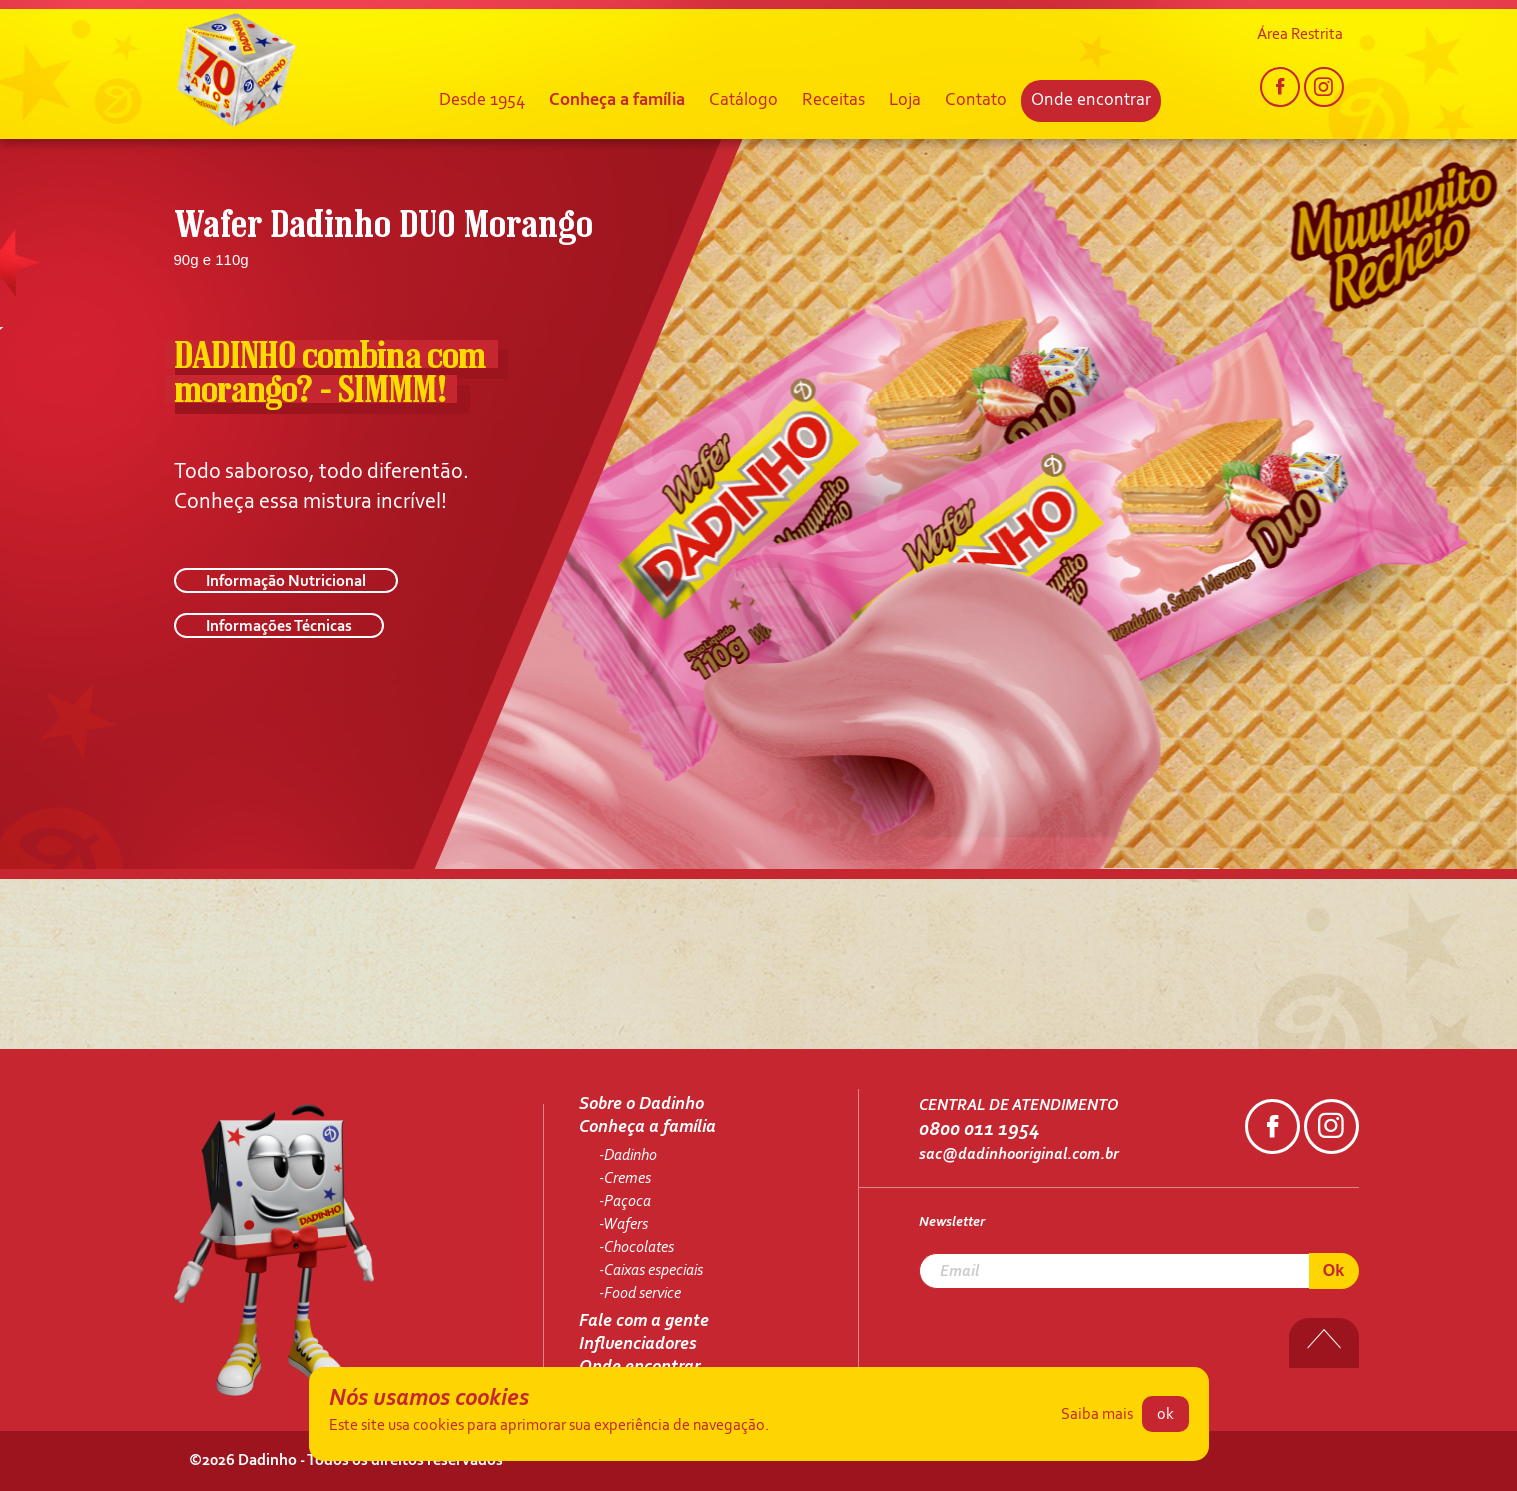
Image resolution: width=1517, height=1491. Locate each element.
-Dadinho (628, 1156)
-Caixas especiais (651, 1271)
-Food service (640, 1294)
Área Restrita (1300, 35)
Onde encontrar (1091, 101)
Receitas (833, 101)
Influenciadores (638, 1345)
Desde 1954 (482, 101)
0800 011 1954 (979, 1130)
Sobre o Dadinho (641, 1105)
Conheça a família (617, 101)
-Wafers (623, 1225)
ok (1165, 1415)
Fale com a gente (644, 1322)
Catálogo (743, 101)
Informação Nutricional (286, 582)
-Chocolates (636, 1248)
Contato (976, 101)
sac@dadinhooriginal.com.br (1019, 1155)
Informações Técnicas (279, 627)
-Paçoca (625, 1202)
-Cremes (625, 1179)
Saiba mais (1097, 1415)
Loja (905, 101)
